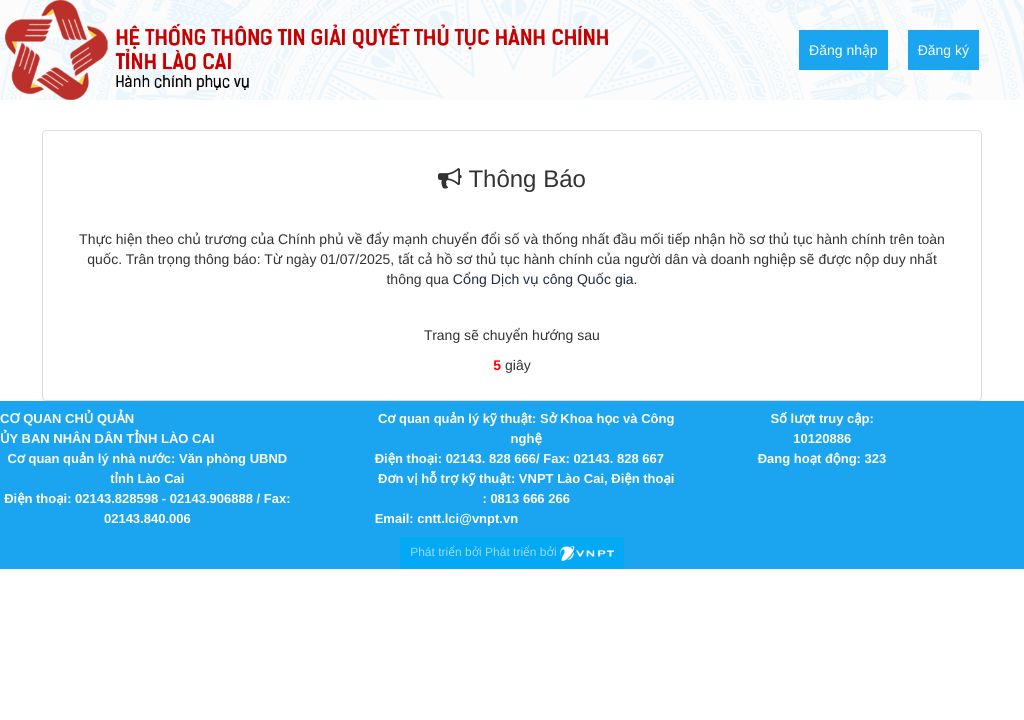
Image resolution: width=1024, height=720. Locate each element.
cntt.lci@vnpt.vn (467, 518)
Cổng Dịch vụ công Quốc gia (543, 279)
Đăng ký (943, 50)
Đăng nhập (843, 50)
